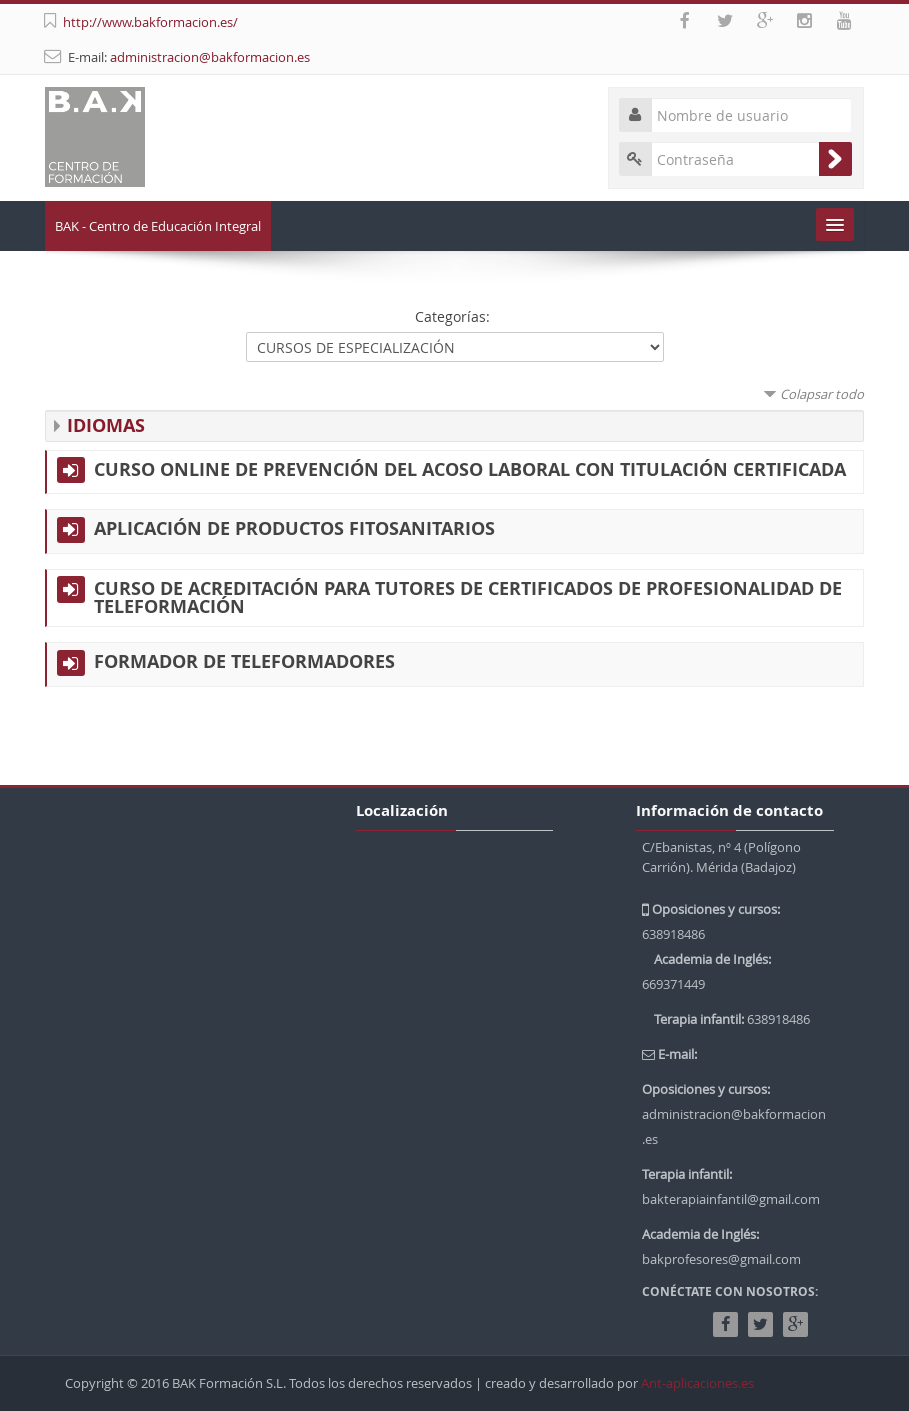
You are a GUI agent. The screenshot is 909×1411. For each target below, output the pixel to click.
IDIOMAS (106, 425)
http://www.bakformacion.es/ (150, 22)
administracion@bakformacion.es (210, 57)
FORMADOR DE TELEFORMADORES (244, 662)
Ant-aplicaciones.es (697, 1383)
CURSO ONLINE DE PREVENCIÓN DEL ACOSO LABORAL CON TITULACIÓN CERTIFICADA (470, 470)
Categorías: (452, 316)
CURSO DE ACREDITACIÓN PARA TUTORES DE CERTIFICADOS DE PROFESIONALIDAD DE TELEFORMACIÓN (468, 598)
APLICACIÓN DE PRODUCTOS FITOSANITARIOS (294, 529)
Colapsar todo (822, 394)
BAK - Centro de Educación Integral (158, 226)
